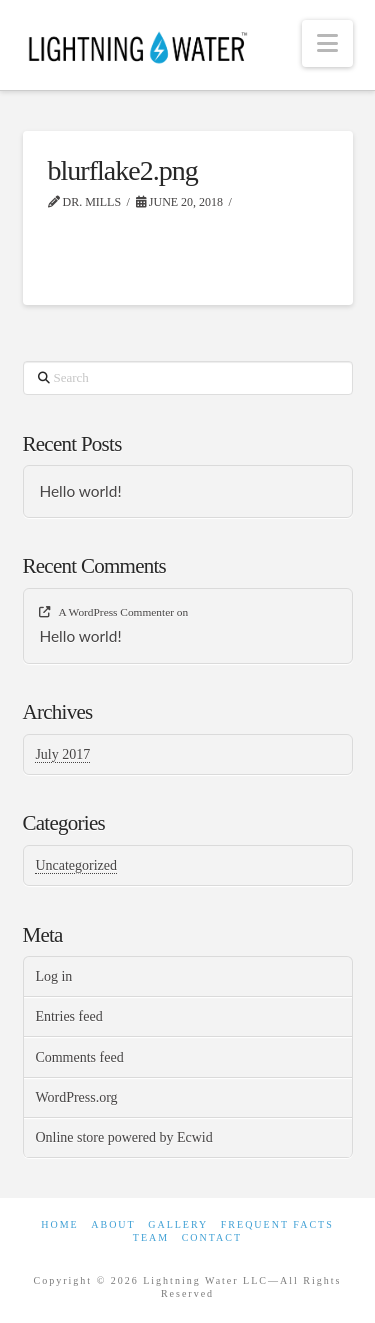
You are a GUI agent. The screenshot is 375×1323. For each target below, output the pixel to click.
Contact (212, 1237)
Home (59, 1224)
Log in (53, 976)
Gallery (178, 1224)
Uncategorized (76, 865)
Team (151, 1237)
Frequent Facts (277, 1224)
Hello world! (80, 491)
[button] (327, 43)
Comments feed (79, 1057)
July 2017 (62, 754)
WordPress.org (76, 1097)
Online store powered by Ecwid (123, 1137)
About (113, 1224)
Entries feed (68, 1016)
